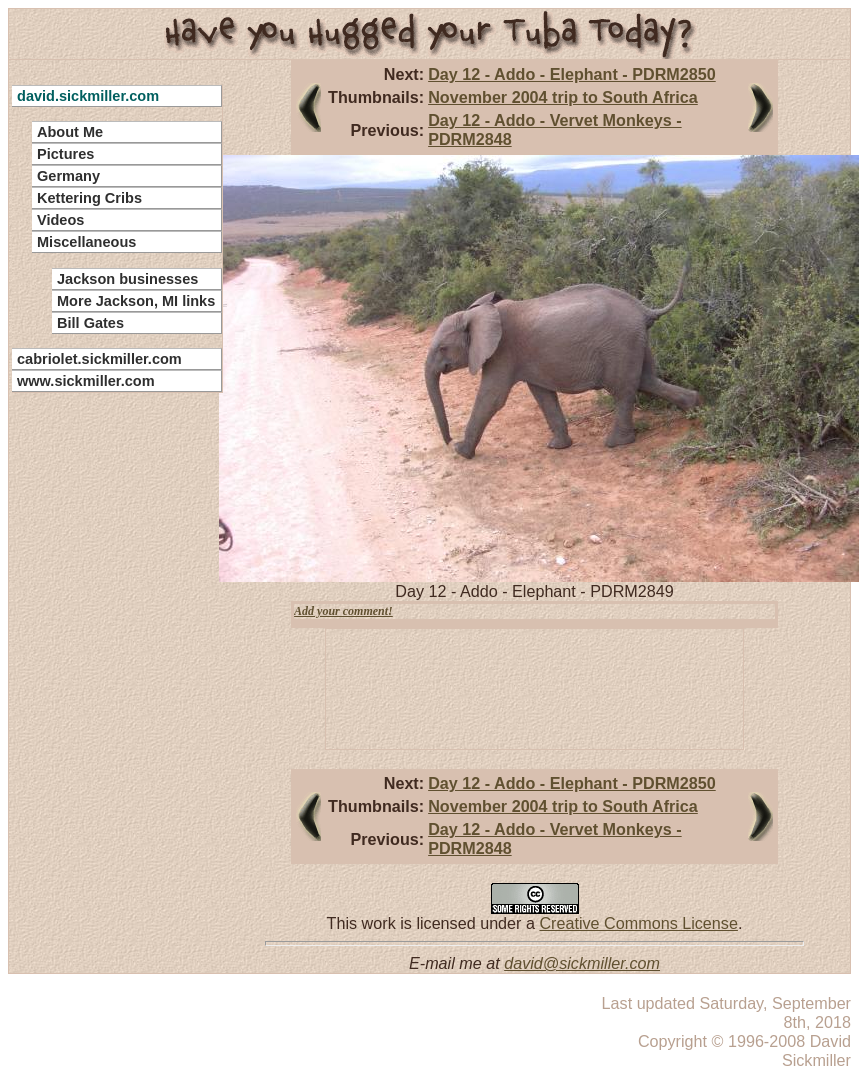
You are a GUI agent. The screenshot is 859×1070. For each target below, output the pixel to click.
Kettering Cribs (89, 198)
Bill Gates (90, 323)
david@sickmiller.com (582, 963)
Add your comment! (343, 611)
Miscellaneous (86, 242)
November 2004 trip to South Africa (563, 97)
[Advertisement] (105, 700)
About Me (70, 132)
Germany (68, 176)
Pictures (65, 154)
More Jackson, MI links (136, 301)
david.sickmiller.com (88, 96)
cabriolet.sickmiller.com (99, 359)
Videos (60, 220)
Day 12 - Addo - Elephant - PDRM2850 (572, 74)
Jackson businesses (127, 279)
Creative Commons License (638, 923)
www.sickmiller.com (86, 381)
